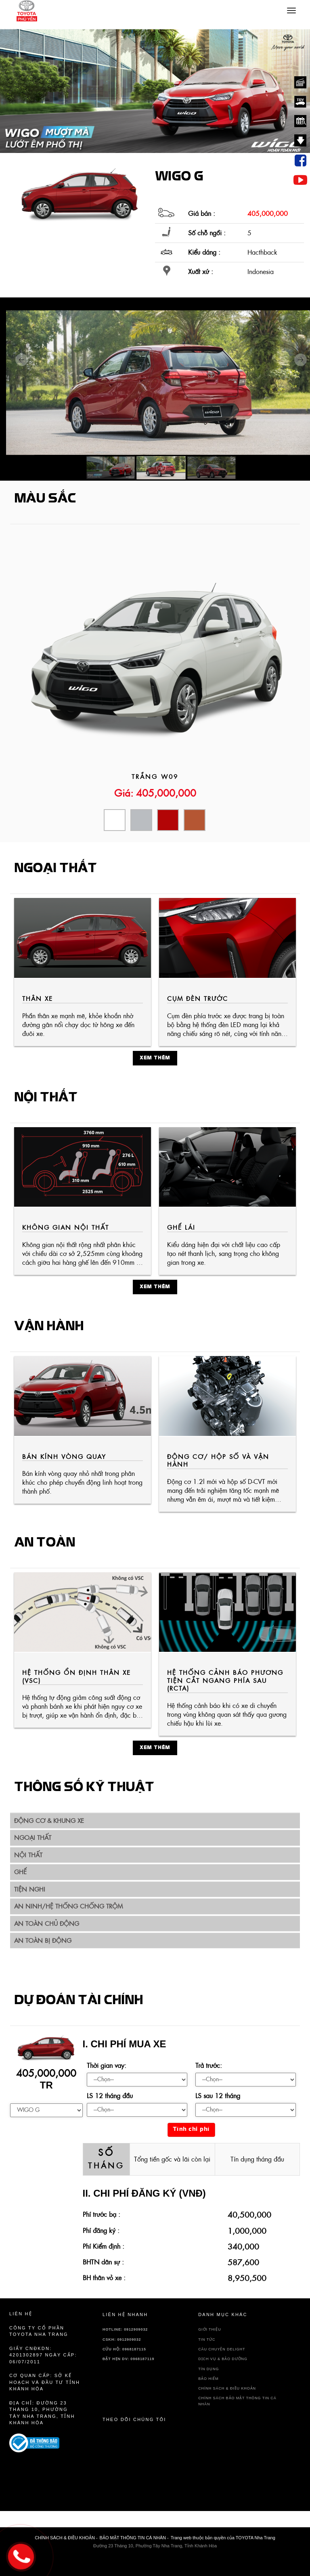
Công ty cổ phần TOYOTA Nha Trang (38, 2331)
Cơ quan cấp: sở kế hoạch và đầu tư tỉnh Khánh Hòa (44, 2382)
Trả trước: (208, 2065)
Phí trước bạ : (101, 2214)
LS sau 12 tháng (217, 2096)
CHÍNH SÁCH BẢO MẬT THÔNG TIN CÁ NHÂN (237, 2401)
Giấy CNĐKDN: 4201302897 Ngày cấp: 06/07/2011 (43, 2355)
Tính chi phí (191, 2129)
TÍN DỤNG (208, 2369)
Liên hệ (20, 2313)
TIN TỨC (206, 2339)
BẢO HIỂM (208, 2379)
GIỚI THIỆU (209, 2329)
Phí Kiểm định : (103, 2246)
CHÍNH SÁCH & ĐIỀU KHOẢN (227, 2388)
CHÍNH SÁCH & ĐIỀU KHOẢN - (66, 2537)
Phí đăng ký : (101, 2230)
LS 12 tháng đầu (110, 2096)
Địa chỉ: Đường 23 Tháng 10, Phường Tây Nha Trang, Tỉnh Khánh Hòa (42, 2412)
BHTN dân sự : (103, 2262)
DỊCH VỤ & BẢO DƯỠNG (222, 2359)
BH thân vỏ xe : (104, 2278)
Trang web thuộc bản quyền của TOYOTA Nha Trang (223, 2537)
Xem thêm (155, 1058)
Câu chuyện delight (221, 2349)
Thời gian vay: (106, 2065)
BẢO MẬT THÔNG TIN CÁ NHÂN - (134, 2537)
